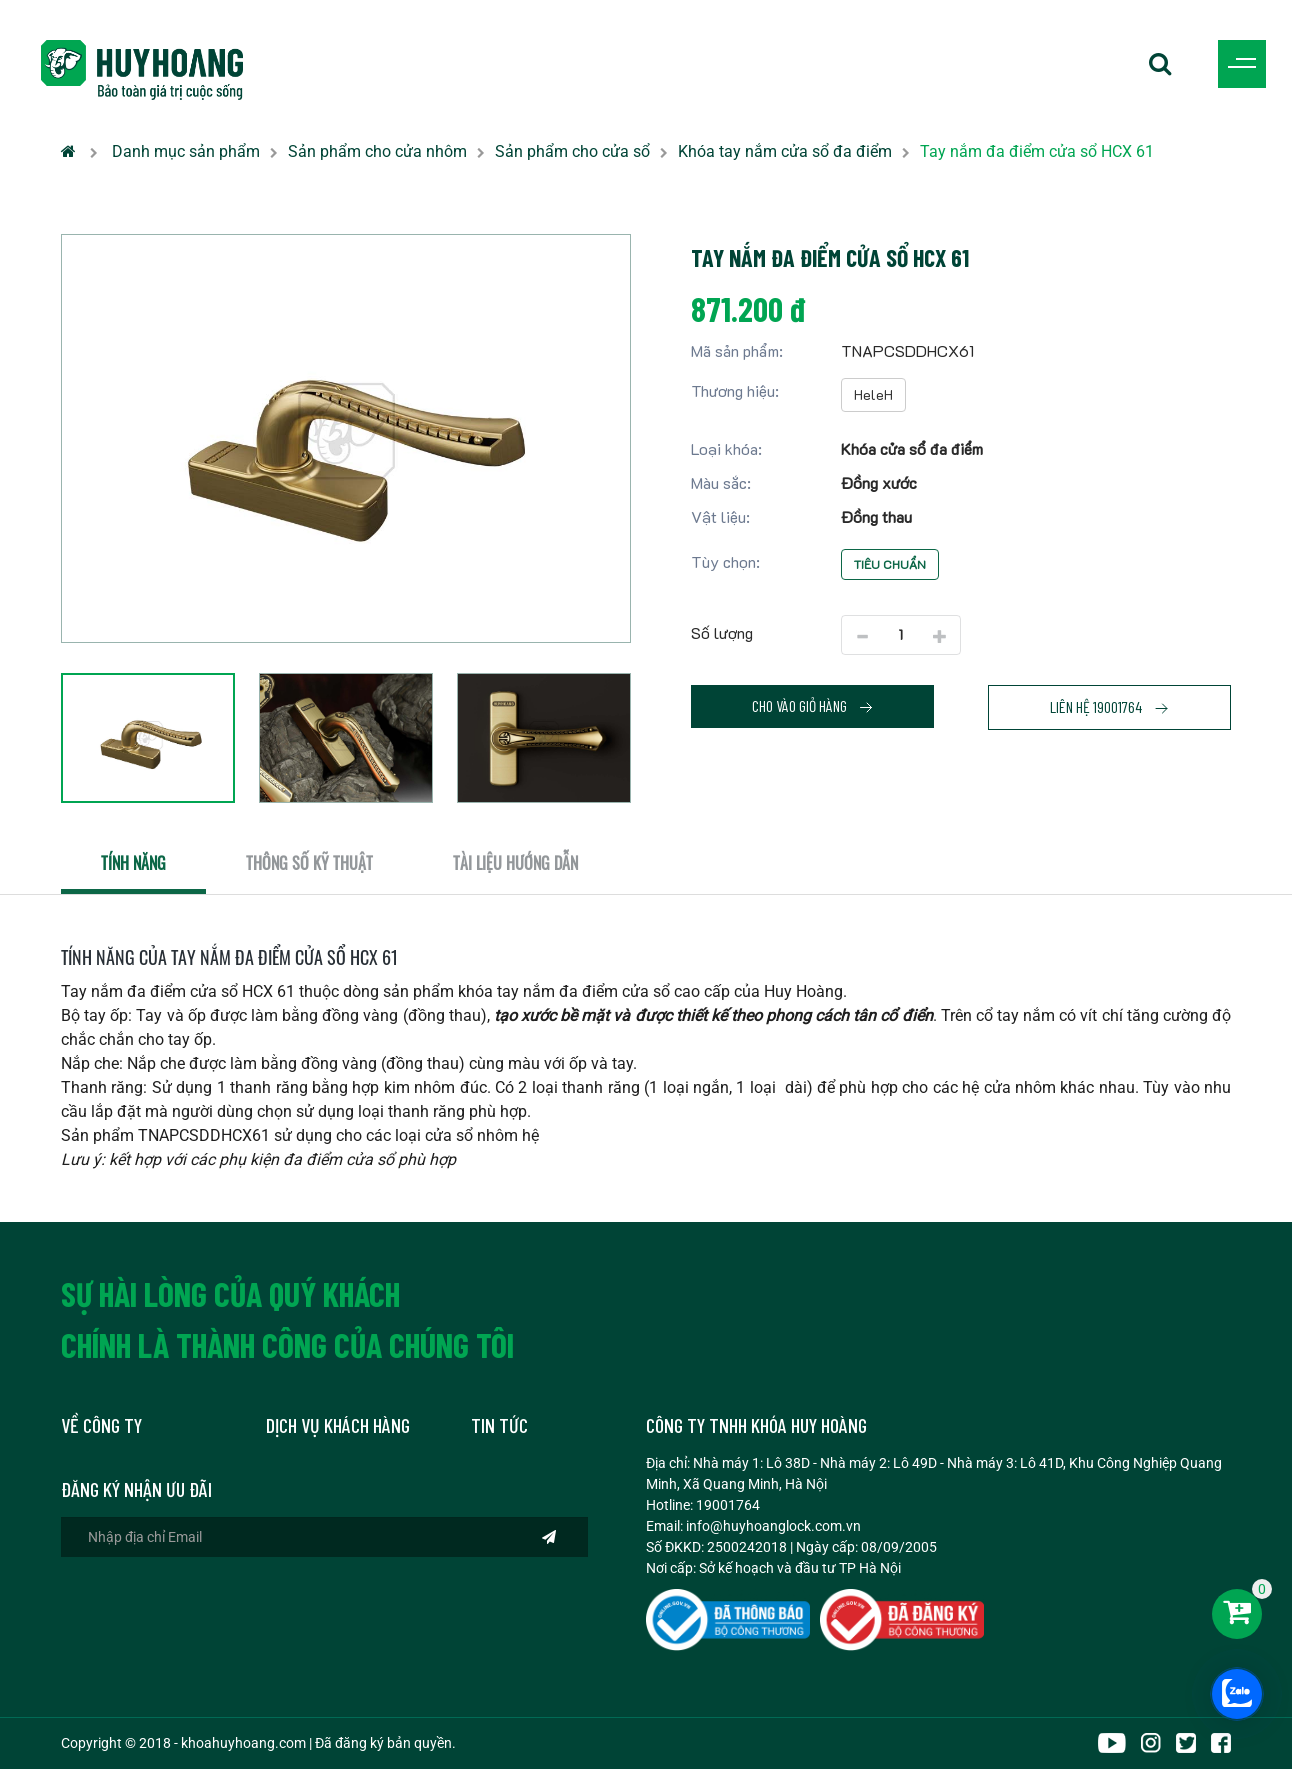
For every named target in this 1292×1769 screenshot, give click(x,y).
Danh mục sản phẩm (186, 151)
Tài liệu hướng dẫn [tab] (515, 863)
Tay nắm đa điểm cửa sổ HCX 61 (1037, 151)
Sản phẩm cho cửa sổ (572, 151)
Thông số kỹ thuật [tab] (309, 863)
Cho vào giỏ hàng (813, 706)
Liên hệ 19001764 (1110, 707)
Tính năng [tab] (133, 863)
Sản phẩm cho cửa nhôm (377, 151)
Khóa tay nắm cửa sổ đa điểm (785, 151)
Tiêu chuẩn (890, 564)
